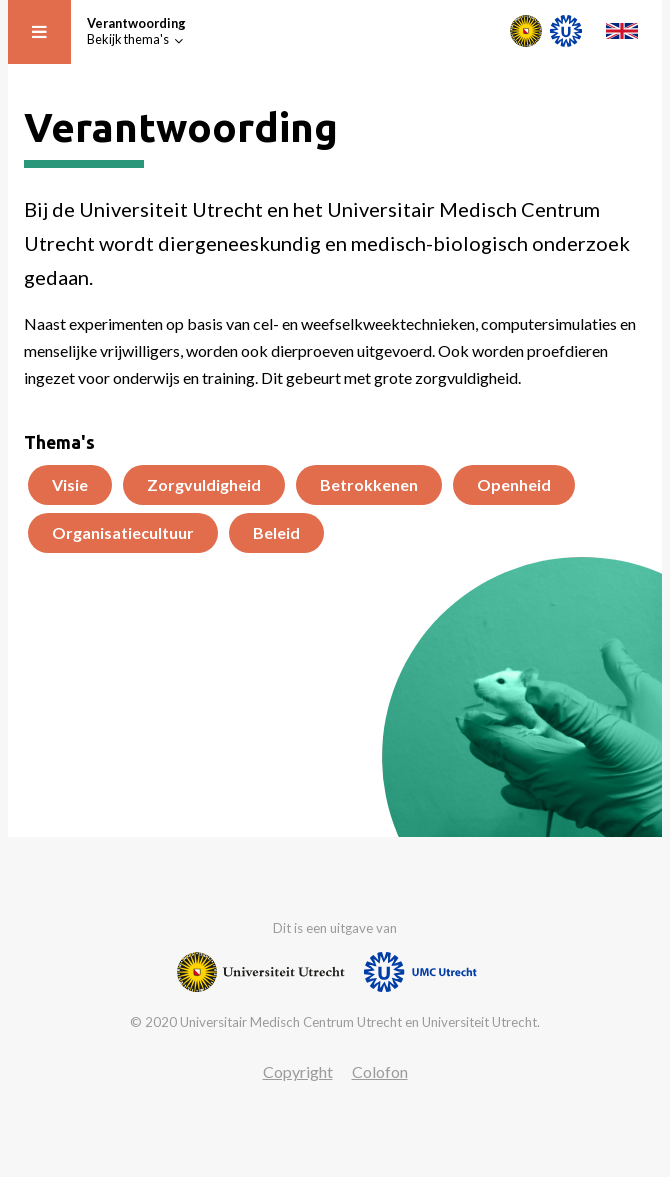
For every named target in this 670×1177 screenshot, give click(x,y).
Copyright (298, 1071)
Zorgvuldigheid (204, 484)
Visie (70, 484)
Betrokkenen (369, 484)
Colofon (380, 1071)
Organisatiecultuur (123, 532)
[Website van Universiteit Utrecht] (261, 972)
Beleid (276, 532)
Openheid (514, 484)
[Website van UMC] (420, 972)
